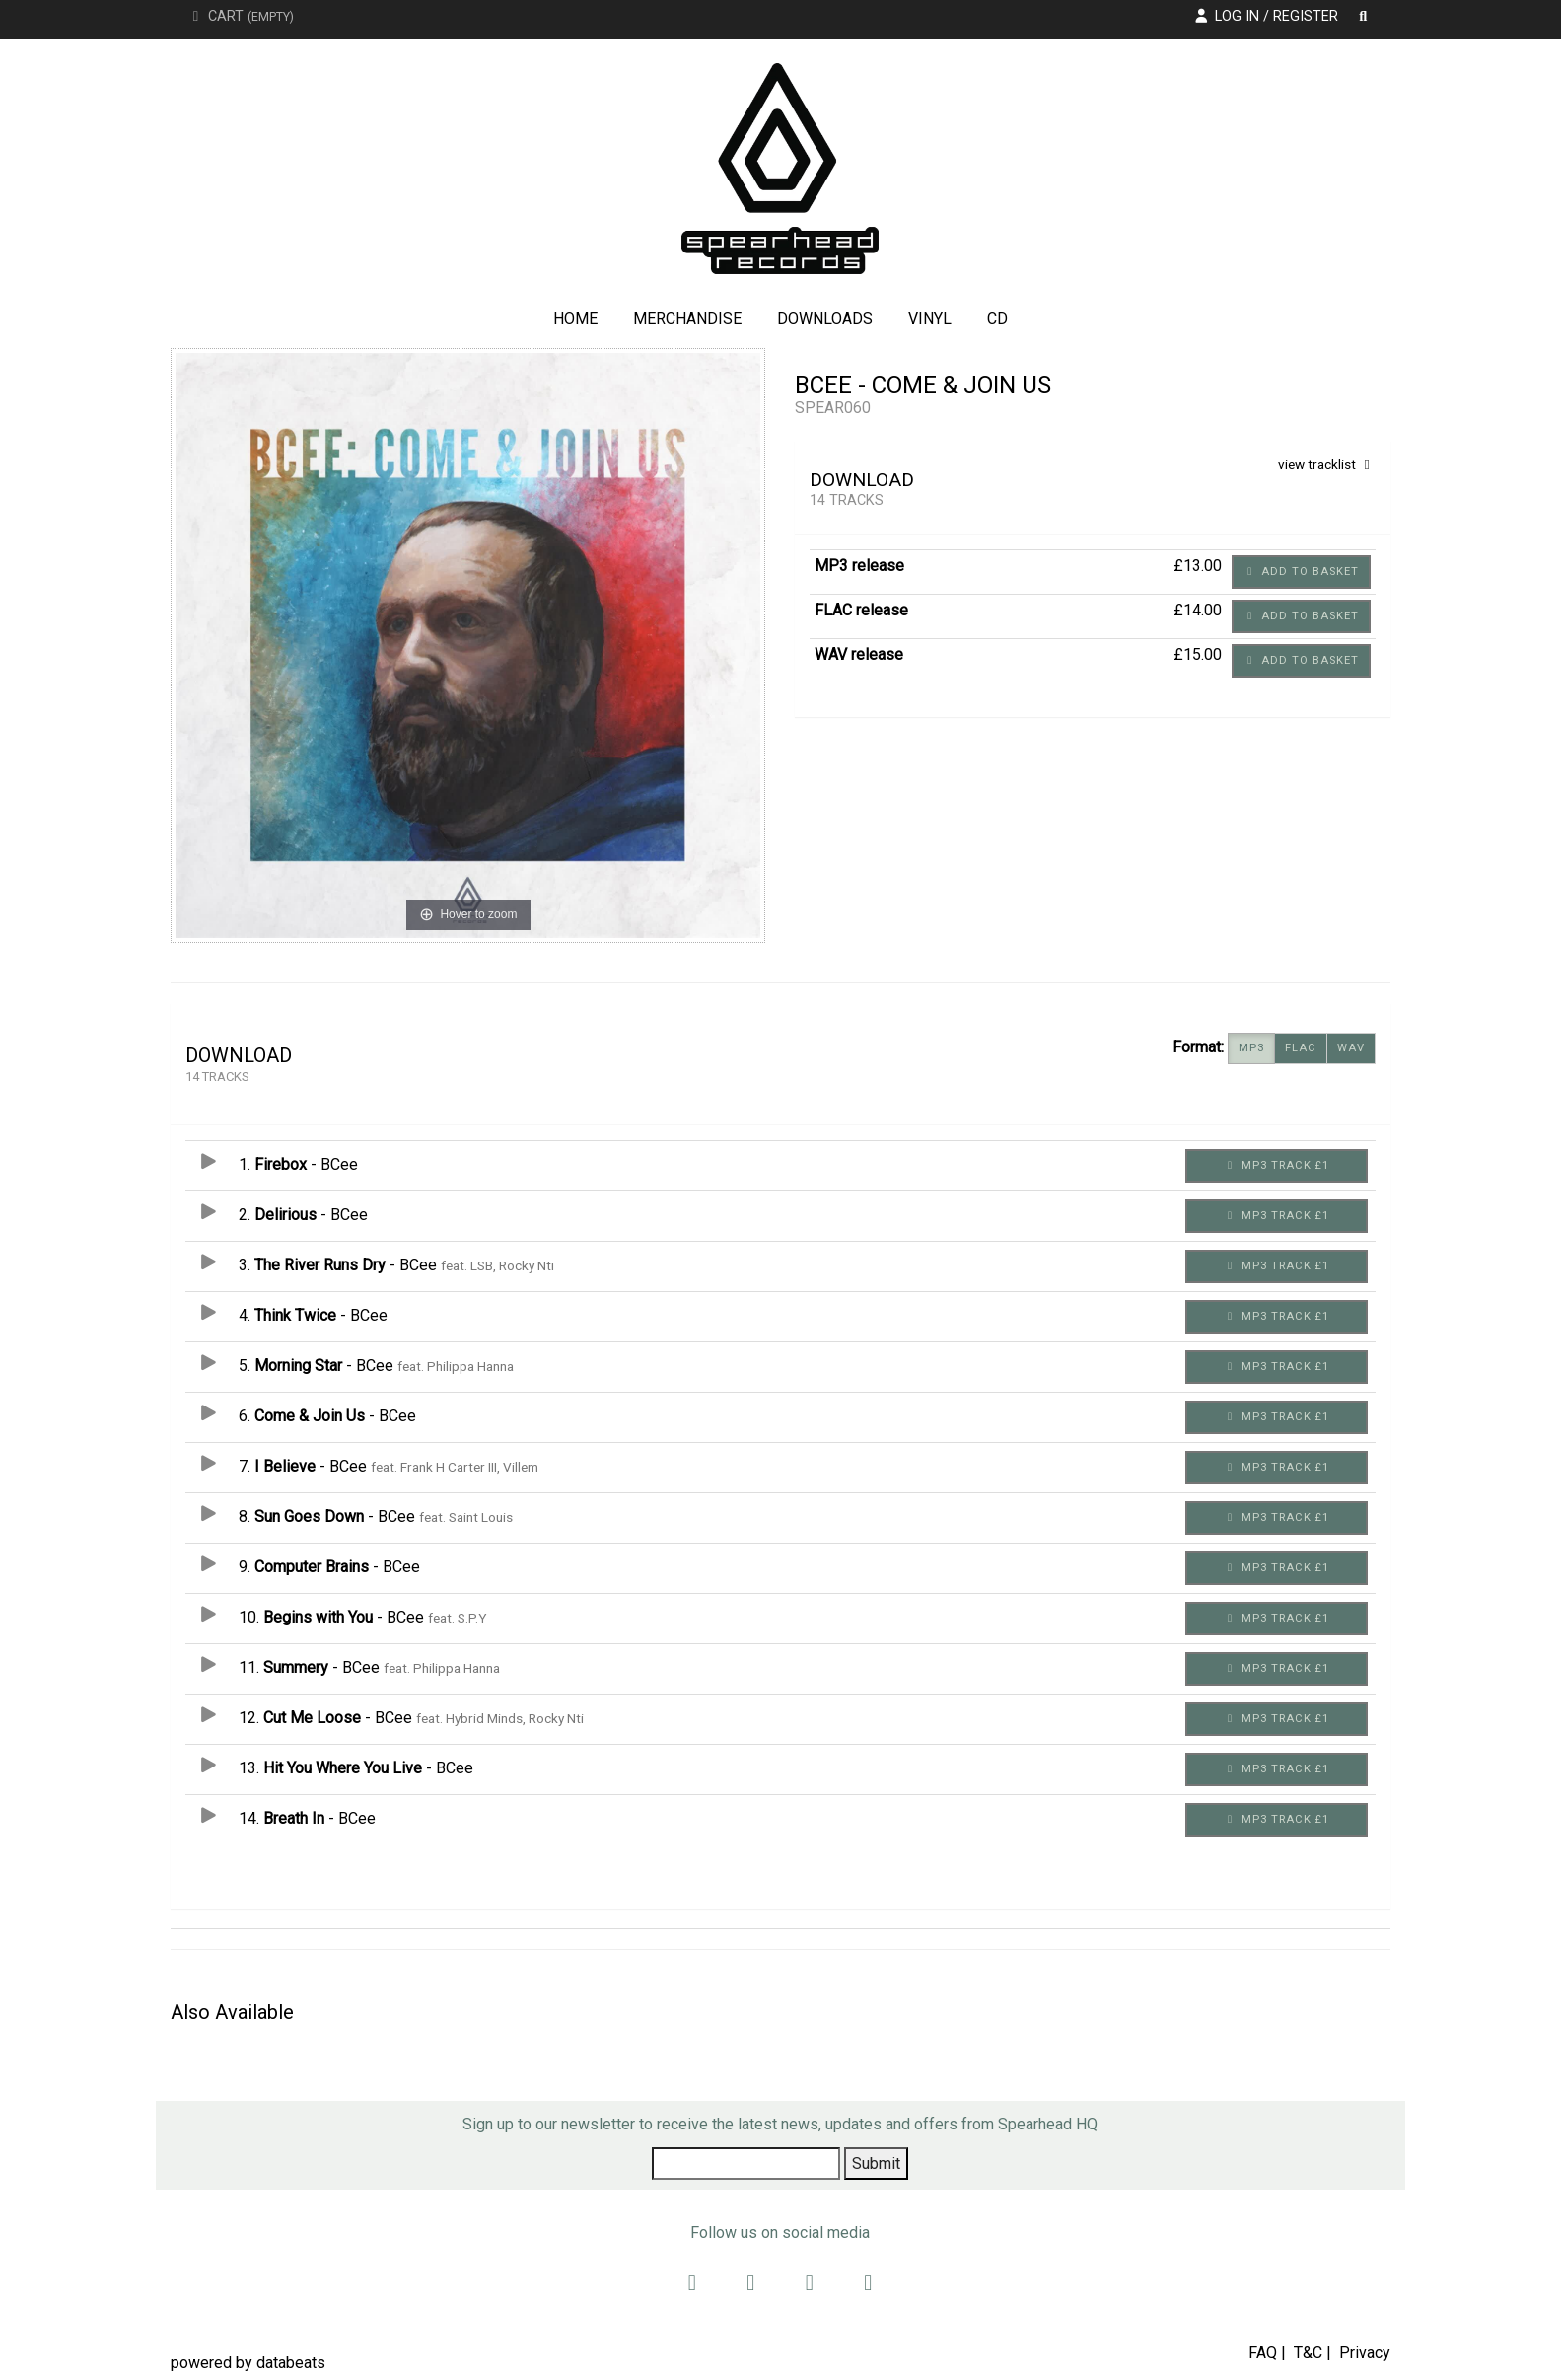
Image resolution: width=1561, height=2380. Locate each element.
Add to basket (1301, 571)
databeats (290, 2362)
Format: (1198, 1047)
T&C (1308, 2353)
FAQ (1262, 2353)
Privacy (1364, 2353)
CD (997, 318)
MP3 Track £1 (1276, 1165)
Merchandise (687, 318)
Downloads (825, 318)
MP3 (1251, 1048)
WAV (1351, 1048)
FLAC (1300, 1048)
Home (575, 318)
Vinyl (930, 318)
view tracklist (1327, 463)
